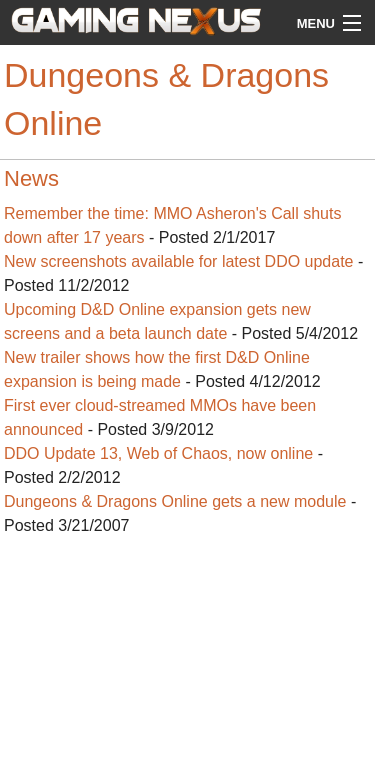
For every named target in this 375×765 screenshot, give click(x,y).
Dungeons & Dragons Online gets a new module (175, 501)
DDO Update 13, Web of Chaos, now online (158, 453)
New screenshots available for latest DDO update (179, 261)
